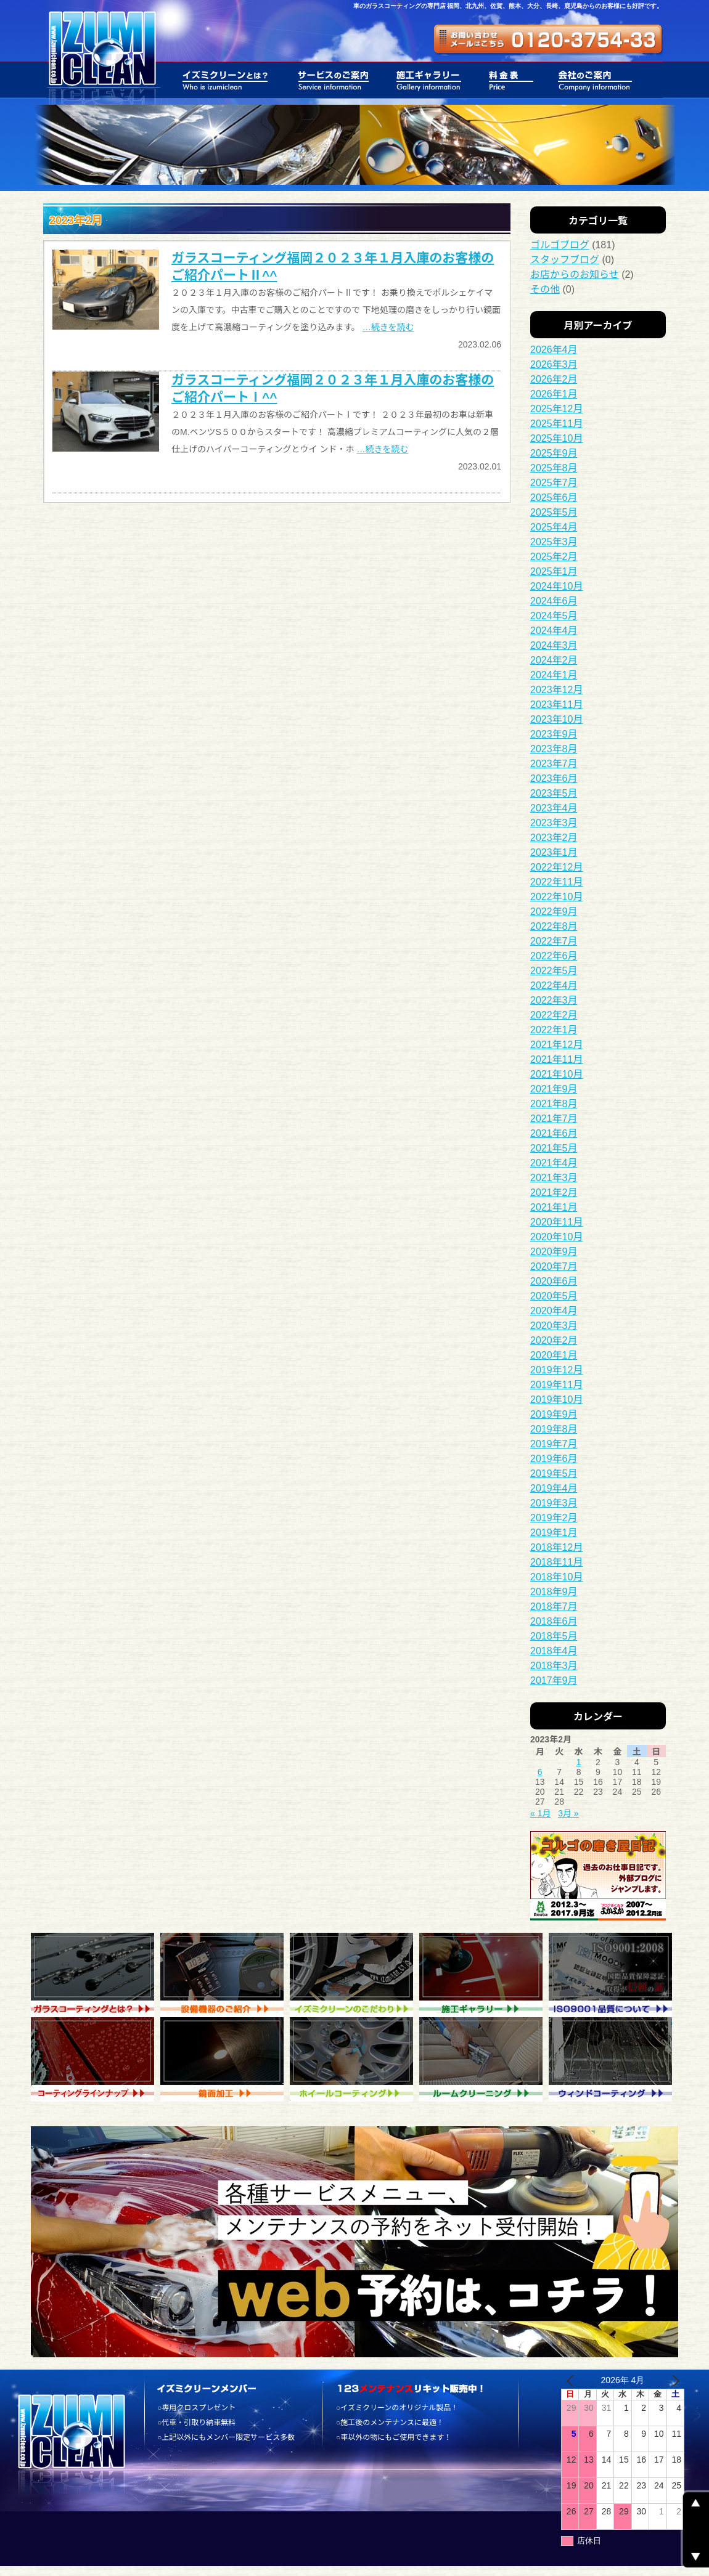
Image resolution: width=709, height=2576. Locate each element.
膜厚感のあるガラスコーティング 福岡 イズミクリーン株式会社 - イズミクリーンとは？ (227, 80)
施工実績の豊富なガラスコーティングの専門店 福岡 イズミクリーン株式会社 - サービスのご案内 (333, 80)
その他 (545, 289)
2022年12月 (556, 867)
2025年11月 (556, 423)
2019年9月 (554, 1414)
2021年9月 (554, 1089)
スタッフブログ (564, 259)
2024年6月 (554, 601)
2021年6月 (554, 1133)
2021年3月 (554, 1177)
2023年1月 (554, 852)
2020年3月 (554, 1325)
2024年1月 (554, 675)
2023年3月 (554, 823)
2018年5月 (554, 1636)
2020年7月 (554, 1266)
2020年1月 (554, 1355)
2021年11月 (556, 1059)
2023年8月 (554, 749)
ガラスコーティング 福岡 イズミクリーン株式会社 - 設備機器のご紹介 (225, 1975)
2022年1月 (554, 1030)
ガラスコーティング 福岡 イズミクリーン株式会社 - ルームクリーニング (484, 2059)
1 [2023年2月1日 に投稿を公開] (578, 1762)
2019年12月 (556, 1370)
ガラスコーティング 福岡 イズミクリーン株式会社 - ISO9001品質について (613, 1975)
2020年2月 (554, 1340)
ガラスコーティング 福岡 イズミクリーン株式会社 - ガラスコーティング (95, 1975)
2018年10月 (556, 1577)
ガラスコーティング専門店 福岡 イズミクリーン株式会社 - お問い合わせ (548, 40)
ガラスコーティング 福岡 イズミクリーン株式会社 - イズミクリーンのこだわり (354, 1975)
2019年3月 (554, 1503)
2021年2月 (554, 1192)
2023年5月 (554, 793)
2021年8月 (554, 1104)
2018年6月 (554, 1621)
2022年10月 (556, 897)
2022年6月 (554, 956)
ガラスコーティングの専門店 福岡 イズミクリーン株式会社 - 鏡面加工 (225, 2059)
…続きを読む (388, 327)
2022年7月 (554, 941)
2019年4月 (554, 1488)
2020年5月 (554, 1296)
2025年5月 (554, 512)
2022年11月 (556, 882)
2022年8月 (554, 926)
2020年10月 (556, 1237)
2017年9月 (554, 1680)
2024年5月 (554, 616)
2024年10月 (556, 586)
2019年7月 (554, 1444)
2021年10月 (556, 1074)
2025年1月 (554, 571)
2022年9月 (554, 911)
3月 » (568, 1813)
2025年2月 (554, 556)
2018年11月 (556, 1562)
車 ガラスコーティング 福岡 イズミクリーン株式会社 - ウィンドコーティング (613, 2059)
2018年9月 (554, 1592)
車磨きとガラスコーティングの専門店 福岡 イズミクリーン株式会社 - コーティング (95, 2059)
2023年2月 (554, 837)
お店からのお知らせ (574, 274)
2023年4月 (554, 808)
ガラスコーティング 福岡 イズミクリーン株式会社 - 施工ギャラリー (484, 1975)
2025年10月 (556, 438)
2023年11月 (556, 704)
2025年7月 (554, 482)
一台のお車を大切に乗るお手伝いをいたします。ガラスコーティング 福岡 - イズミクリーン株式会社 (101, 52)
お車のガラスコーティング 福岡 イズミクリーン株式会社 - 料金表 (511, 80)
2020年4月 (554, 1311)
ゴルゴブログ (559, 245)
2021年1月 (554, 1207)
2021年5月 (554, 1148)
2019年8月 (554, 1429)
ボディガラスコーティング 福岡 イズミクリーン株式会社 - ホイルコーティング (354, 2059)
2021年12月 (556, 1044)
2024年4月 (554, 630)
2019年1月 (554, 1532)
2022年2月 (554, 1015)
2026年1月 (554, 394)
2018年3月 (554, 1665)
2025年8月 (554, 468)
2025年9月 (554, 453)
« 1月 (540, 1813)
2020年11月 (556, 1222)
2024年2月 (554, 660)
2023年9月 (554, 734)
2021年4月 (554, 1163)
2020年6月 (554, 1281)
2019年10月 (556, 1399)
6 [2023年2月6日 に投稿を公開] (540, 1772)
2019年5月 (554, 1473)
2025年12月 (556, 409)
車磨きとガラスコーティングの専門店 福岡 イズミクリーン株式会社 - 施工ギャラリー (429, 80)
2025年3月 (554, 542)
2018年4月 (554, 1651)
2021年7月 (554, 1118)
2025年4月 (554, 527)
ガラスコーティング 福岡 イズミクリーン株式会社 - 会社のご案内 (589, 80)
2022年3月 (554, 1000)
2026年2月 (554, 379)
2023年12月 (556, 690)
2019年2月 (554, 1518)
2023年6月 (554, 778)
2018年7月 (554, 1606)
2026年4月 (554, 349)
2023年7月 (554, 763)
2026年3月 (554, 364)
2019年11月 (556, 1384)
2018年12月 (556, 1547)
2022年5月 (554, 970)
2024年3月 (554, 645)
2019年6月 (554, 1458)
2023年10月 (556, 719)
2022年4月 (554, 985)
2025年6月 (554, 497)
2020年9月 (554, 1251)
